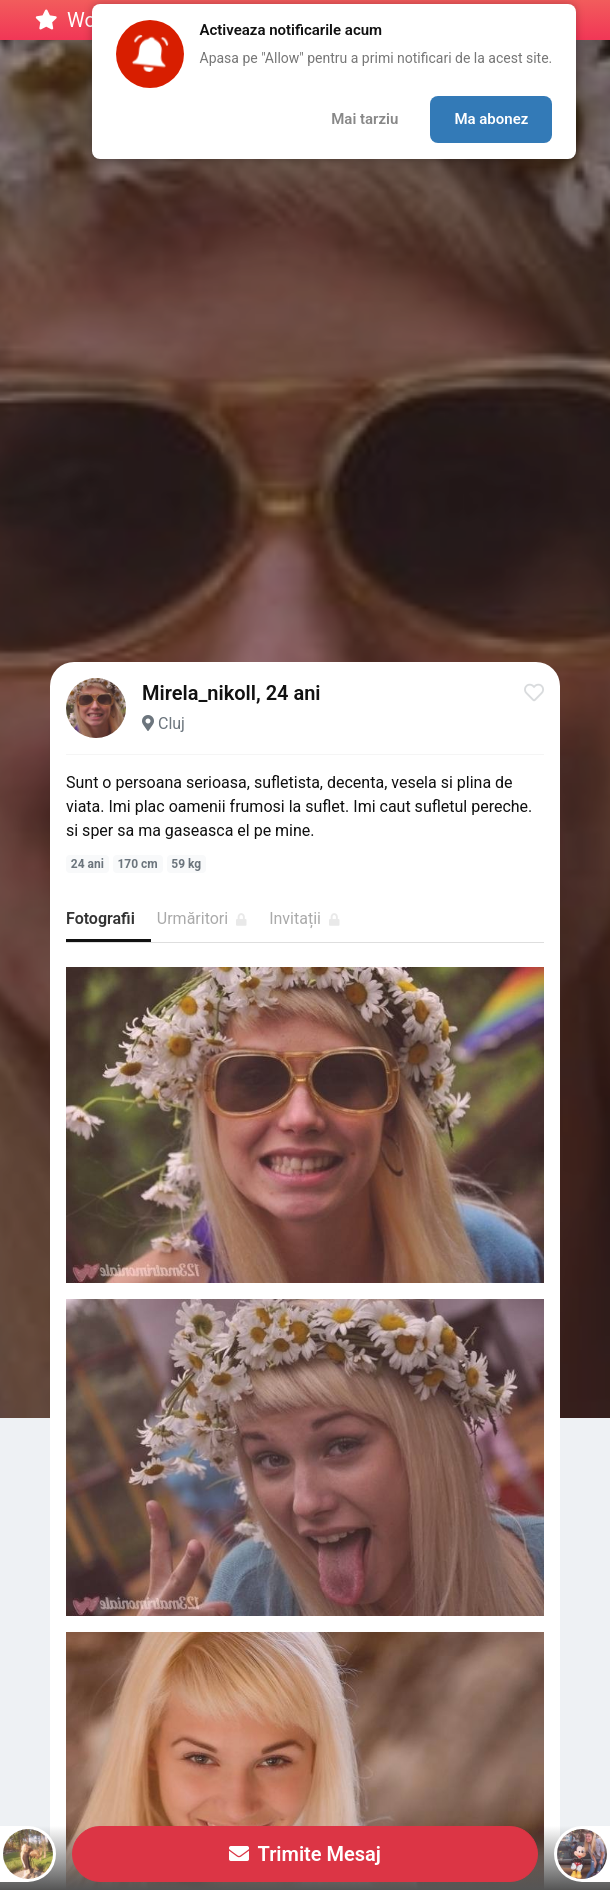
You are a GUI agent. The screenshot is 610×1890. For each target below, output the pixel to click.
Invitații (304, 918)
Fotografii (100, 918)
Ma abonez (491, 119)
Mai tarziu (364, 119)
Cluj (171, 723)
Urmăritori (202, 918)
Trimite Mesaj (305, 1854)
